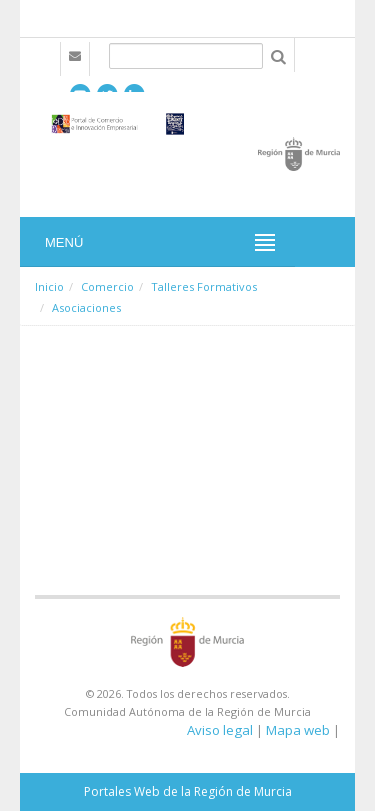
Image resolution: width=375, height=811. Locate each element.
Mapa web (298, 730)
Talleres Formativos (204, 286)
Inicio (49, 286)
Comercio (107, 286)
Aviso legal (220, 730)
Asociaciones (86, 307)
